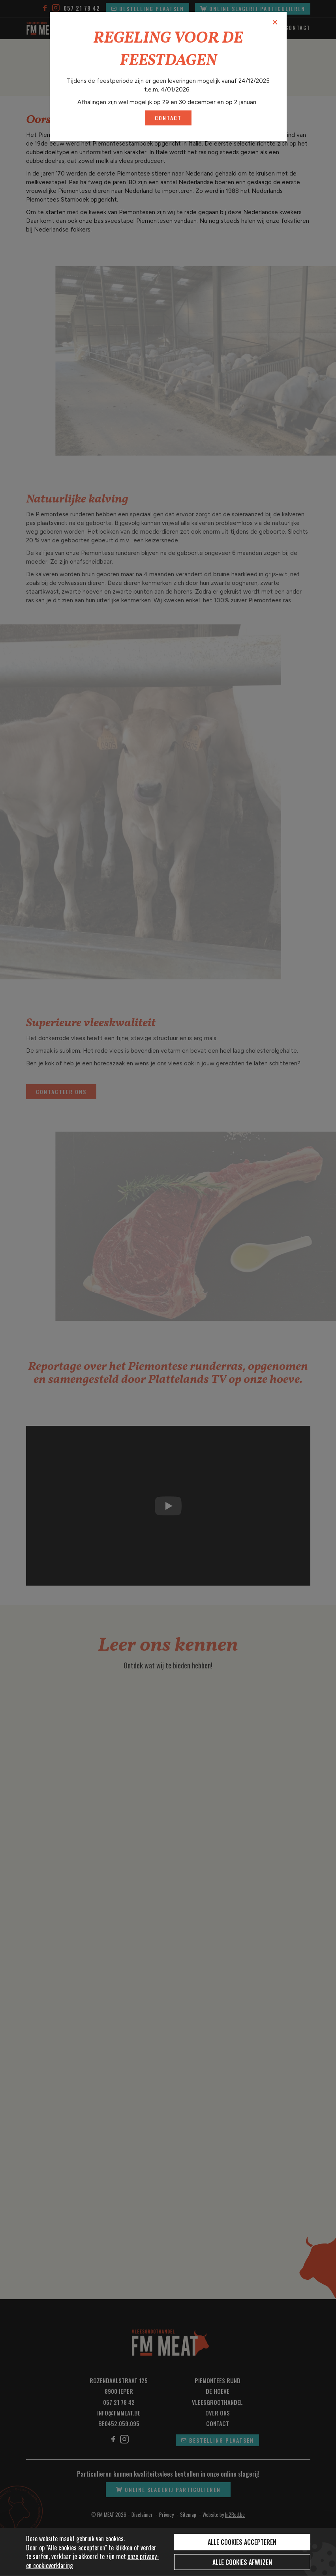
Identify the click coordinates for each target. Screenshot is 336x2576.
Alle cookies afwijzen (242, 2562)
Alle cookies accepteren (242, 2541)
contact (168, 118)
